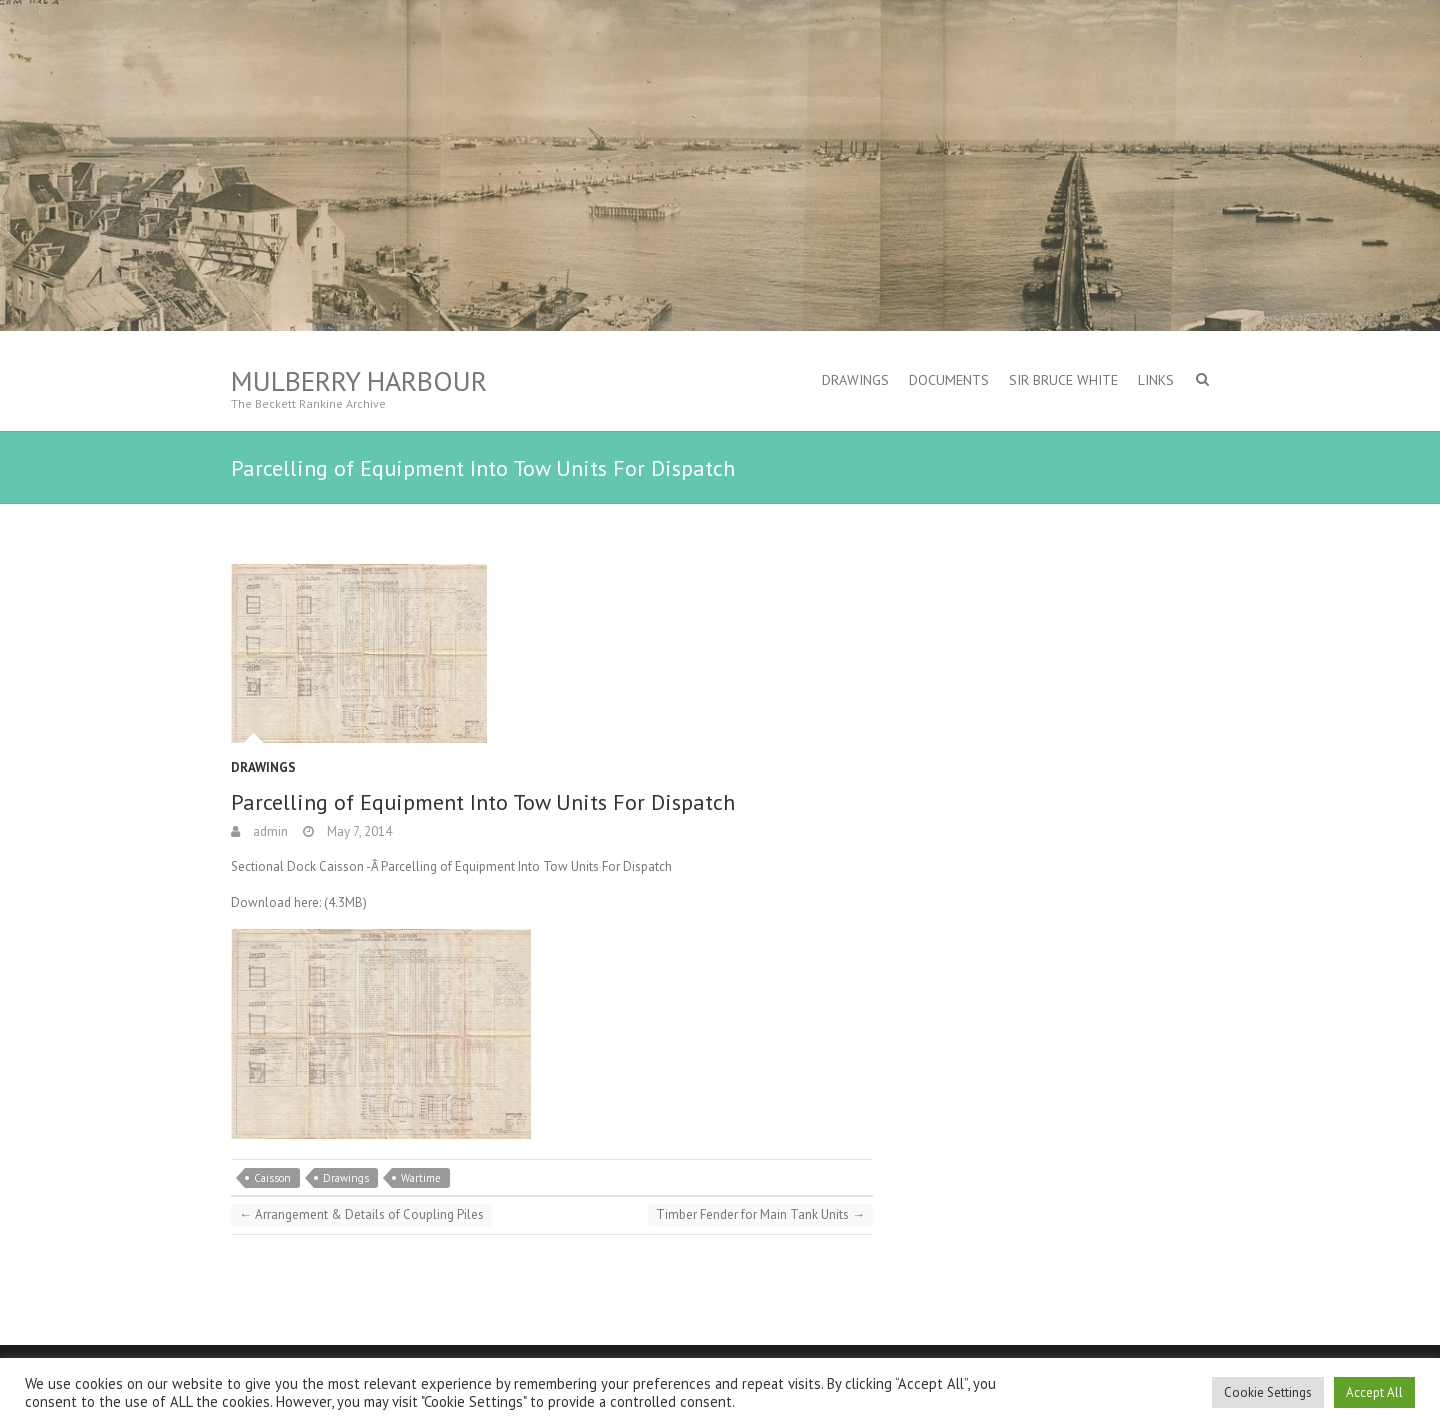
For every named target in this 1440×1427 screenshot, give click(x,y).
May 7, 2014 (358, 831)
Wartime (421, 1178)
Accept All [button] (1374, 1392)
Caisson (272, 1178)
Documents (949, 380)
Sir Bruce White (1063, 380)
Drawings (855, 380)
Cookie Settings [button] (1268, 1392)
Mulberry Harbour (359, 380)
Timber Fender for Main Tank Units (760, 1214)
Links (1156, 380)
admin (269, 831)
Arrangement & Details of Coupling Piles (361, 1214)
